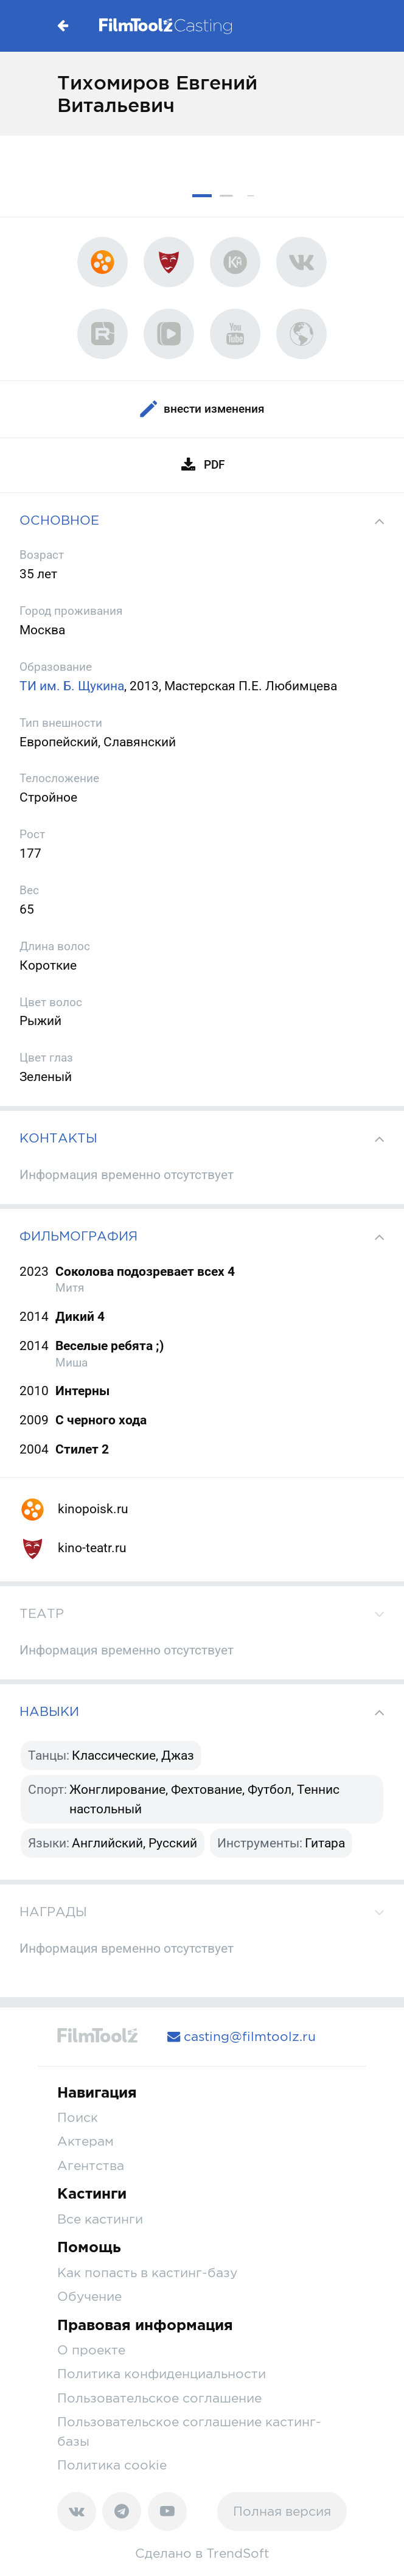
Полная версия (282, 2511)
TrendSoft (237, 2553)
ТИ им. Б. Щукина (71, 685)
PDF (202, 465)
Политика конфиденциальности (161, 2373)
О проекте (91, 2349)
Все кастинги (100, 2218)
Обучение (89, 2296)
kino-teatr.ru (73, 1547)
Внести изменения (202, 409)
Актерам (85, 2140)
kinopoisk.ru (74, 1508)
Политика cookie (112, 2464)
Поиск (77, 2117)
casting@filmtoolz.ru (241, 2036)
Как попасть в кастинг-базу (147, 2272)
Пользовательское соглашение (159, 2397)
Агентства (90, 2165)
